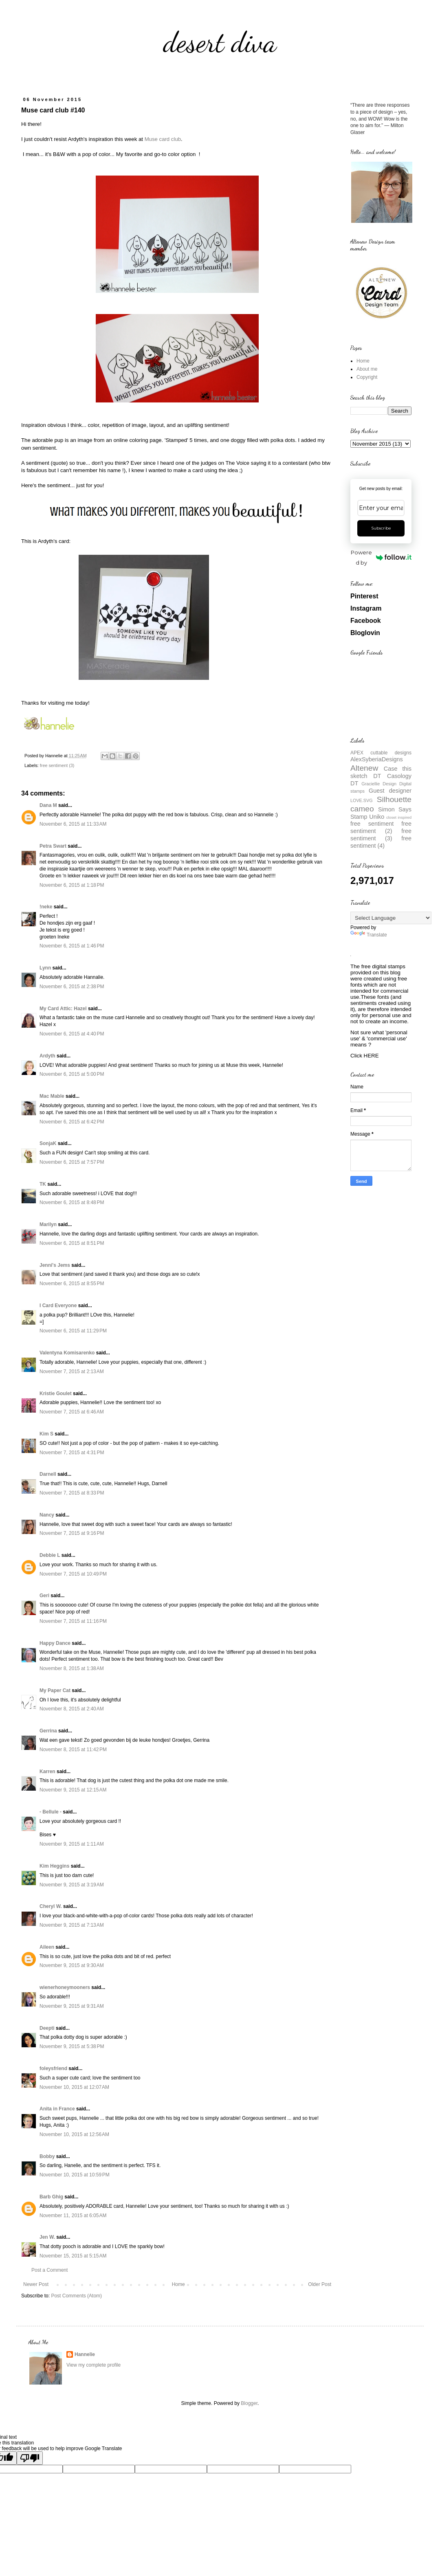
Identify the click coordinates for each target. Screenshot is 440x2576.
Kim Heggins (54, 1866)
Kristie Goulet (56, 1393)
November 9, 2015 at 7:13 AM (72, 1925)
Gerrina (48, 1731)
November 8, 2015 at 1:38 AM (72, 1668)
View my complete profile (93, 2365)
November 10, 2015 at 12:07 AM (74, 2087)
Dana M (48, 805)
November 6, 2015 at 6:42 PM (72, 1122)
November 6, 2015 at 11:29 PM (73, 1331)
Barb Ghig (51, 2197)
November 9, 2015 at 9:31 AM (72, 2006)
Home (178, 2284)
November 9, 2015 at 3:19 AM (72, 1885)
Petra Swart (53, 846)
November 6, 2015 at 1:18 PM (72, 885)
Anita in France (57, 2109)
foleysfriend (53, 2068)
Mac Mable (52, 1096)
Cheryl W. (51, 1906)
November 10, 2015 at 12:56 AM (74, 2134)
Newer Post (35, 2284)
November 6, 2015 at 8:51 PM (72, 1243)
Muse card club (163, 139)
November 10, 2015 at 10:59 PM (75, 2175)
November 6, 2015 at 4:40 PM (72, 1034)
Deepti (47, 2028)
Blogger (249, 2403)
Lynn (45, 968)
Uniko (376, 816)
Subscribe (381, 528)
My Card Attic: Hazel (63, 1008)
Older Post (319, 2284)
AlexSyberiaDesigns (376, 759)
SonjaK (48, 1143)
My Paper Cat (55, 1690)
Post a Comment (49, 2270)
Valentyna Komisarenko (67, 1353)
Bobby (47, 2156)
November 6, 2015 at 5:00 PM (72, 1074)
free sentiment (372, 823)
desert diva (220, 42)
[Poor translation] (30, 2458)
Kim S (46, 1434)
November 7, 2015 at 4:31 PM (72, 1452)
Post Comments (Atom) (76, 2296)
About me (366, 369)
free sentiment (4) (380, 842)
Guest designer (390, 790)
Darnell (48, 1474)
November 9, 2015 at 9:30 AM (72, 1965)
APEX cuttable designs (380, 753)
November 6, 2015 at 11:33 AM (73, 824)
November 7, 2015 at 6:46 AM (72, 1412)
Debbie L (50, 1555)
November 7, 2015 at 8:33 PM (72, 1493)
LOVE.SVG (361, 800)
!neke (46, 907)
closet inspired (398, 817)
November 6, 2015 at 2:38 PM (72, 986)
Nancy (47, 1515)
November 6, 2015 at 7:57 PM (72, 1162)
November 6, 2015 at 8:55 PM (72, 1283)
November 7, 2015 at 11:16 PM (73, 1621)
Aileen (47, 1947)
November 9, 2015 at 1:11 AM (72, 1844)
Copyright (366, 377)
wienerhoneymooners (65, 1987)
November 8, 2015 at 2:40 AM (72, 1709)
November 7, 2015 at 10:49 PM (73, 1574)
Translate (368, 935)
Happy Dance (55, 1643)
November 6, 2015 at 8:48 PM (72, 1202)
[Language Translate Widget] (390, 918)
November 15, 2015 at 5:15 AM (73, 2256)
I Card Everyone (58, 1305)
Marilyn (48, 1224)
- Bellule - (51, 1812)
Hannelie (85, 2354)
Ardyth (47, 1056)
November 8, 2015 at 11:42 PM (73, 1749)
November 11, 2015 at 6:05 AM (73, 2215)
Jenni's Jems (55, 1265)
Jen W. (47, 2237)
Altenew (364, 768)
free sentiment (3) (57, 765)
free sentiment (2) (380, 827)
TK (43, 1184)
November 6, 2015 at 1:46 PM (72, 946)
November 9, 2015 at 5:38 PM (72, 2046)
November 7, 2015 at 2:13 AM (72, 1371)
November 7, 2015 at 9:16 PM (72, 1533)
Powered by (381, 557)
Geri (44, 1595)
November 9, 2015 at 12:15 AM (73, 1790)
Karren (47, 1771)
